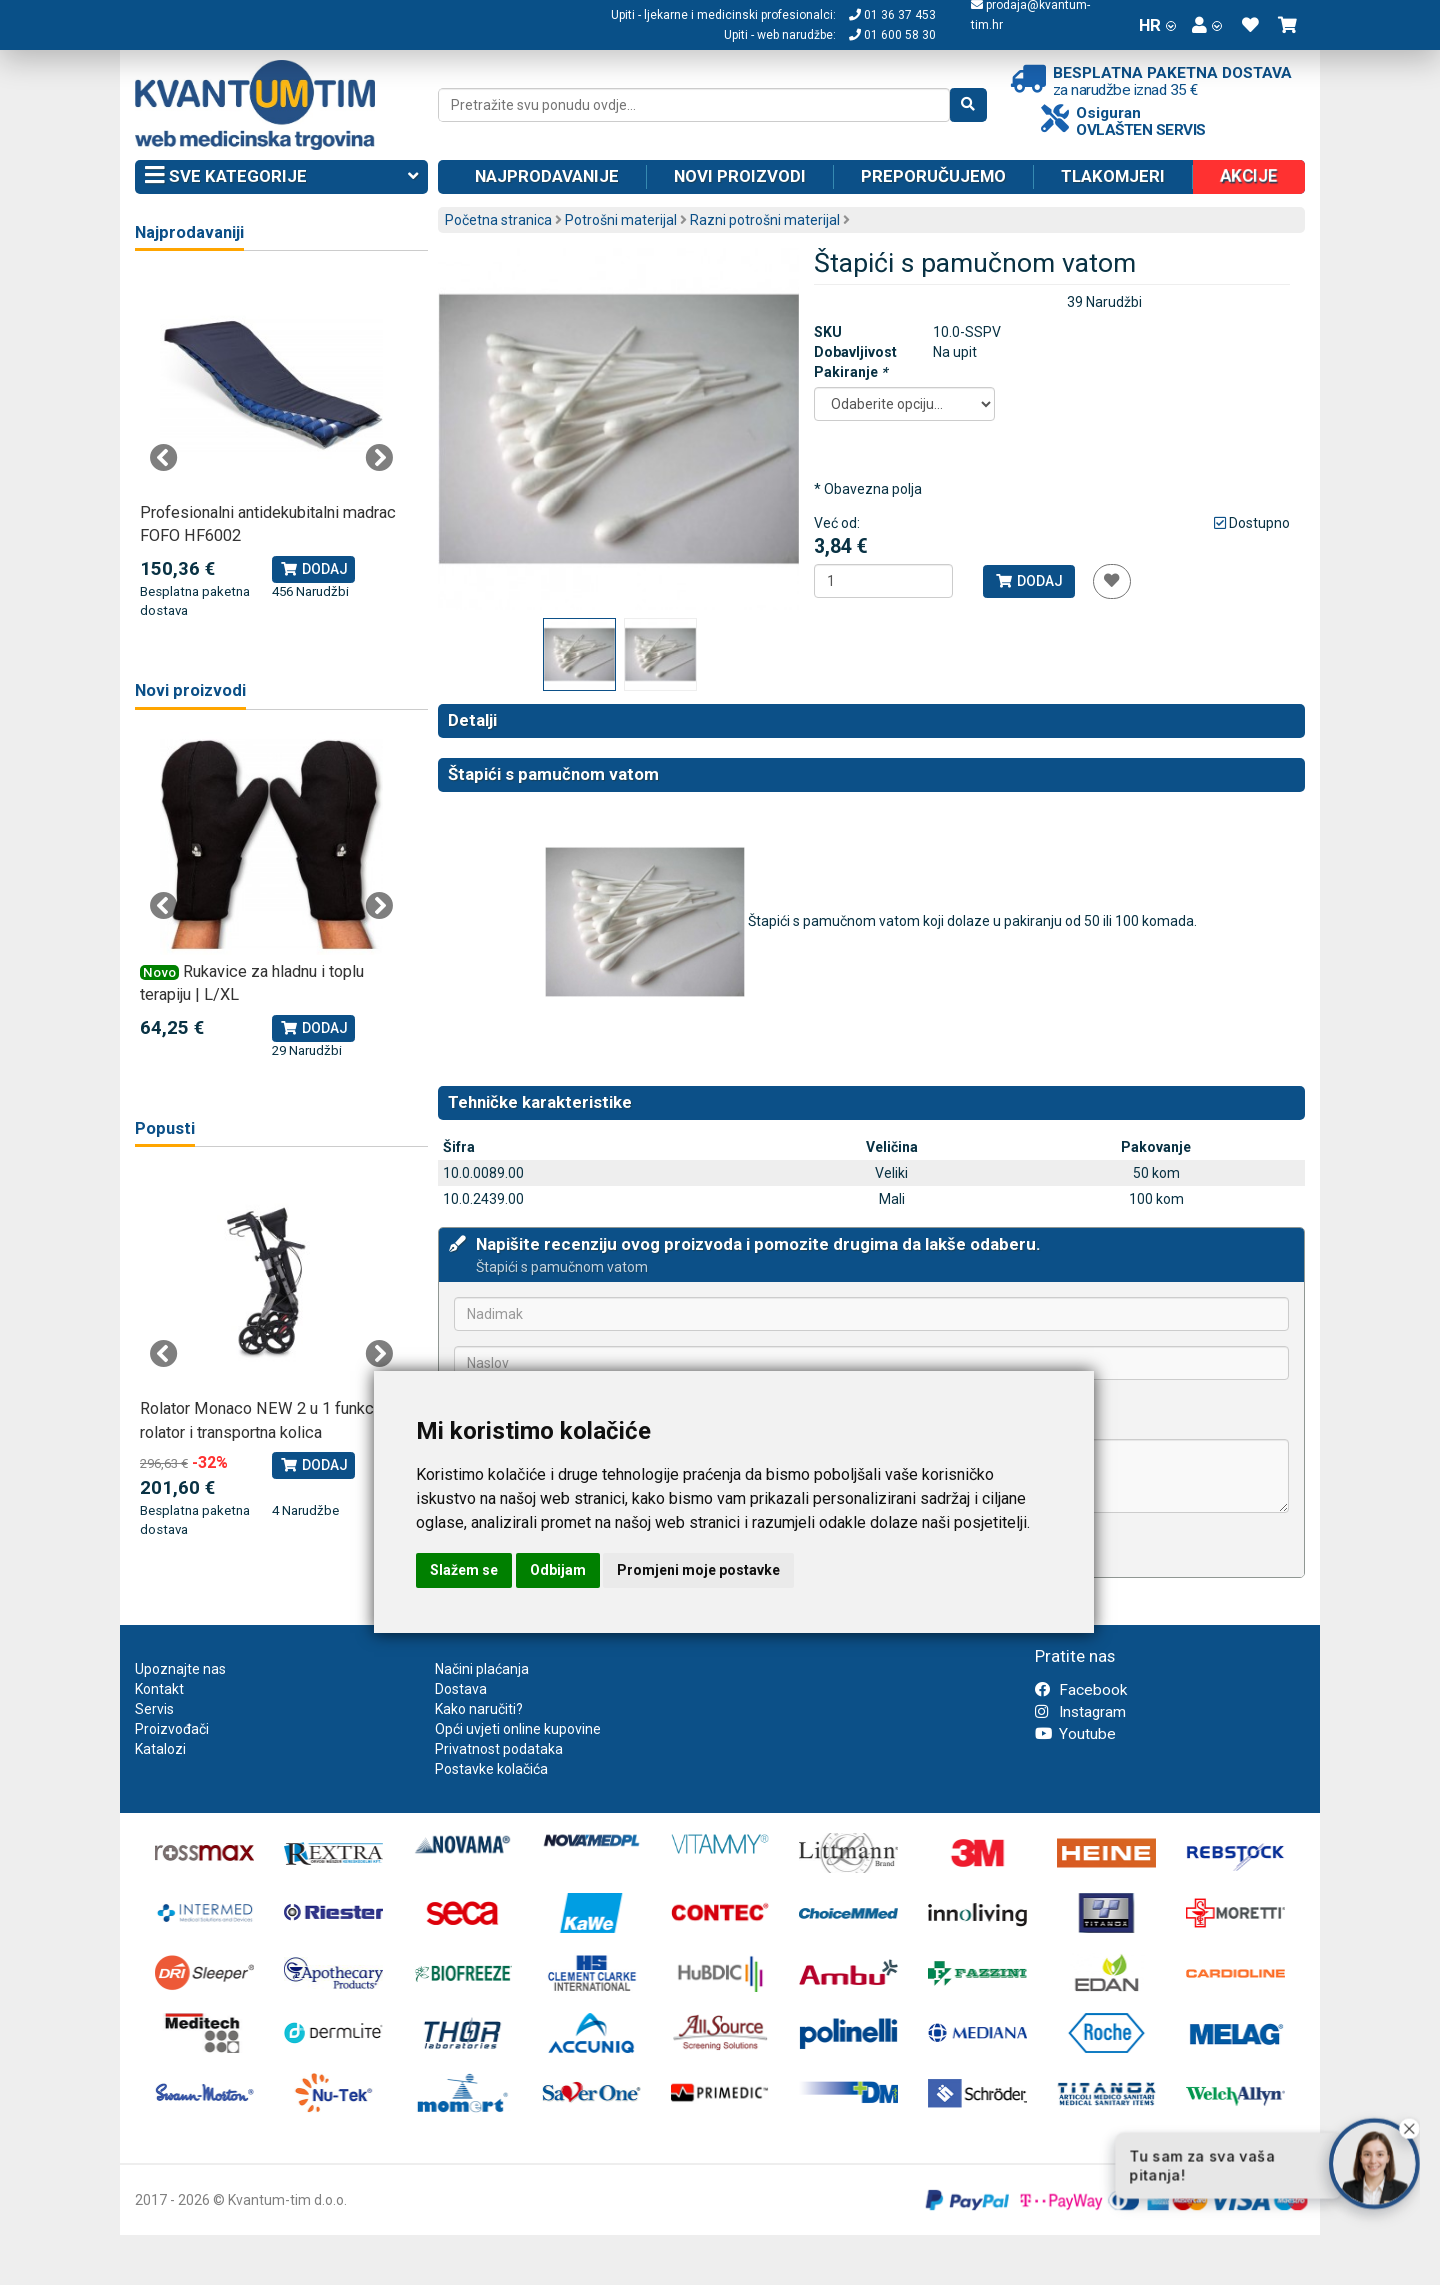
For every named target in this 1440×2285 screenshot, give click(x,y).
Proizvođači (172, 1729)
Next (379, 458)
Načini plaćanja (482, 1669)
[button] (1207, 25)
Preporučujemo (933, 176)
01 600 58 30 (892, 35)
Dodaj (1028, 581)
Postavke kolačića (491, 1769)
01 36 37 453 (892, 15)
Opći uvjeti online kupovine (518, 1729)
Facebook (1081, 1690)
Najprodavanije (547, 176)
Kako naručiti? (479, 1709)
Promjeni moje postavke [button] (698, 1570)
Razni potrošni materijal (765, 220)
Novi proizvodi (740, 176)
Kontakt (159, 1689)
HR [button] (1157, 25)
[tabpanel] (271, 447)
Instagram (1080, 1712)
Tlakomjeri (1113, 176)
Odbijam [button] (558, 1570)
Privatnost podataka (499, 1749)
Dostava (461, 1689)
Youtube (1075, 1734)
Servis (154, 1709)
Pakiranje (850, 372)
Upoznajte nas (180, 1669)
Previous (164, 458)
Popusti (165, 1128)
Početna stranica (498, 220)
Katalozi (160, 1749)
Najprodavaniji (189, 232)
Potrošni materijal (621, 220)
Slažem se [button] (464, 1570)
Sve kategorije (281, 177)
